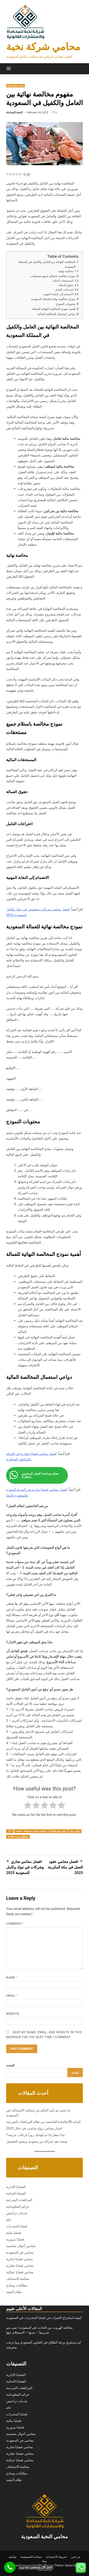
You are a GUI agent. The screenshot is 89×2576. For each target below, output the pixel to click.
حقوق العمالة (66, 285)
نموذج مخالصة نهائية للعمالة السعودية (53, 299)
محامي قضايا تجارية (19, 2259)
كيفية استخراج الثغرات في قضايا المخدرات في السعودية (44, 2318)
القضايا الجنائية (16, 2193)
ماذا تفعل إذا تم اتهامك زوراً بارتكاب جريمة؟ (35, 2135)
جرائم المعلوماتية (17, 2206)
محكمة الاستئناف (17, 2279)
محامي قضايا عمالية (15, 86)
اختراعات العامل (64, 289)
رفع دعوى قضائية (58, 1831)
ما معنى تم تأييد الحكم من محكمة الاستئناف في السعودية (38, 2112)
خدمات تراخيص (16, 2213)
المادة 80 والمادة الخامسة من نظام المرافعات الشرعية (43, 2122)
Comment (15, 1923)
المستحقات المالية (63, 280)
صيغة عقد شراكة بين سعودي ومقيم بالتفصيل (36, 2141)
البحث (10, 2065)
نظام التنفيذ (14, 2292)
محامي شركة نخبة (43, 47)
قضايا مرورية (15, 2239)
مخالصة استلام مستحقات (35, 1831)
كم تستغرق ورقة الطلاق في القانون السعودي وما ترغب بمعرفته (43, 2344)
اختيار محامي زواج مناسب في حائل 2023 (34, 2128)
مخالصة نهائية (65, 271)
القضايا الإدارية (15, 2187)
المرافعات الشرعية (19, 2200)
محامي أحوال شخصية (21, 2246)
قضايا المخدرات (16, 2226)
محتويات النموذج (65, 304)
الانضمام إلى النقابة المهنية (58, 294)
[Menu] (8, 68)
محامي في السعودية (20, 2252)
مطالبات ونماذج (17, 2285)
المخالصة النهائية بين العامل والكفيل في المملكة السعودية (46, 264)
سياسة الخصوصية (31, 2556)
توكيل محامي (74, 1831)
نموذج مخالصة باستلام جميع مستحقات (52, 276)
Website (13, 2013)
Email (12, 1995)
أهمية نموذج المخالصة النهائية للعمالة (53, 309)
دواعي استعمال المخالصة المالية (56, 314)
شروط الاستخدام (56, 2556)
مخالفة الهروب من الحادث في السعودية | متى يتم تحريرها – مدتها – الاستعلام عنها (39, 2330)
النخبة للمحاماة (14, 112)
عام (8, 2220)
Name (11, 1977)
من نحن (76, 2556)
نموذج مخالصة (14, 1836)
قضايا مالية (13, 2233)
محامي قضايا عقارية (20, 2266)
